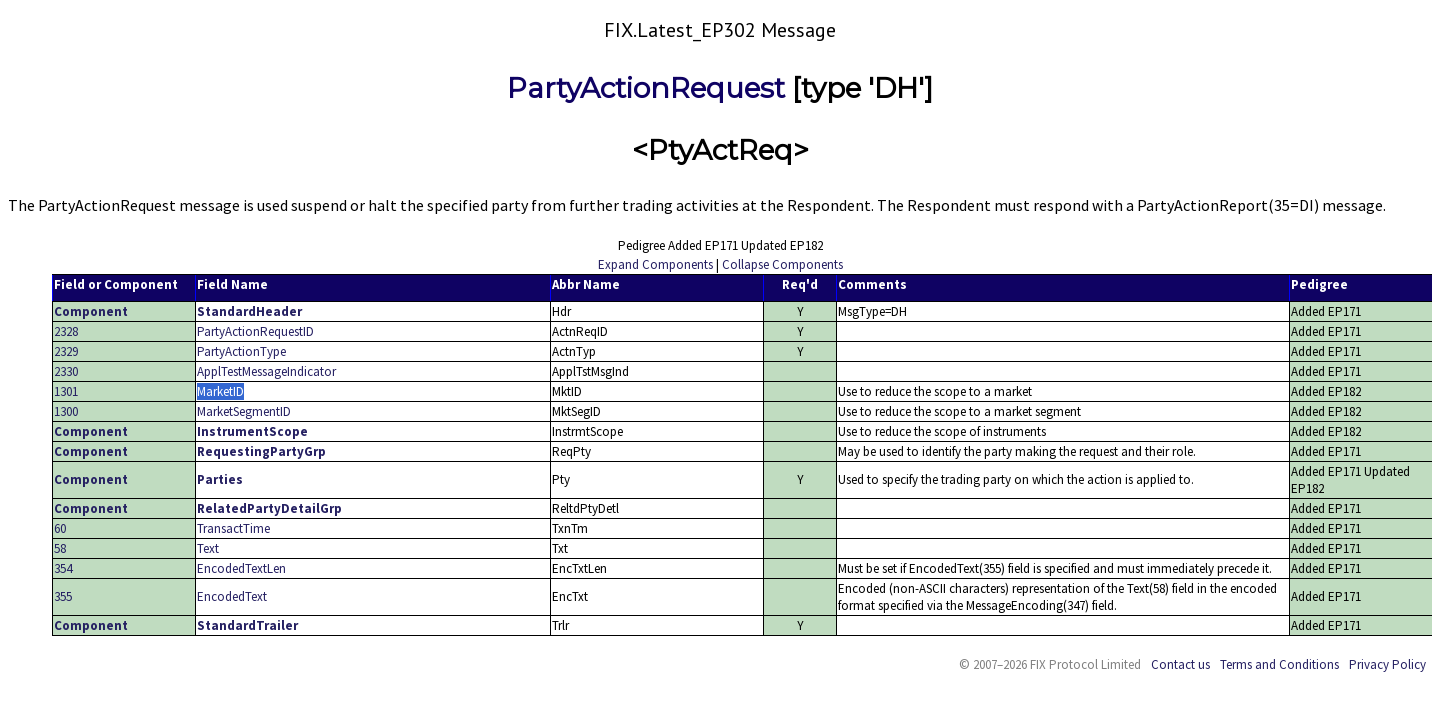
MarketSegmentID (244, 411)
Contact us (1180, 664)
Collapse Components (782, 264)
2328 (66, 331)
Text (208, 548)
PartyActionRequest (646, 88)
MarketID (220, 391)
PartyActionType (241, 351)
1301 (66, 391)
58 (60, 548)
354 (63, 568)
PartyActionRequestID (255, 331)
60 (60, 528)
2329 (66, 351)
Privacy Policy (1387, 664)
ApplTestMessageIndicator (266, 371)
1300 (66, 411)
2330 (66, 371)
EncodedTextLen (241, 568)
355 (63, 596)
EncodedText (232, 596)
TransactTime (233, 528)
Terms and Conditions (1279, 664)
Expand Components (655, 264)
